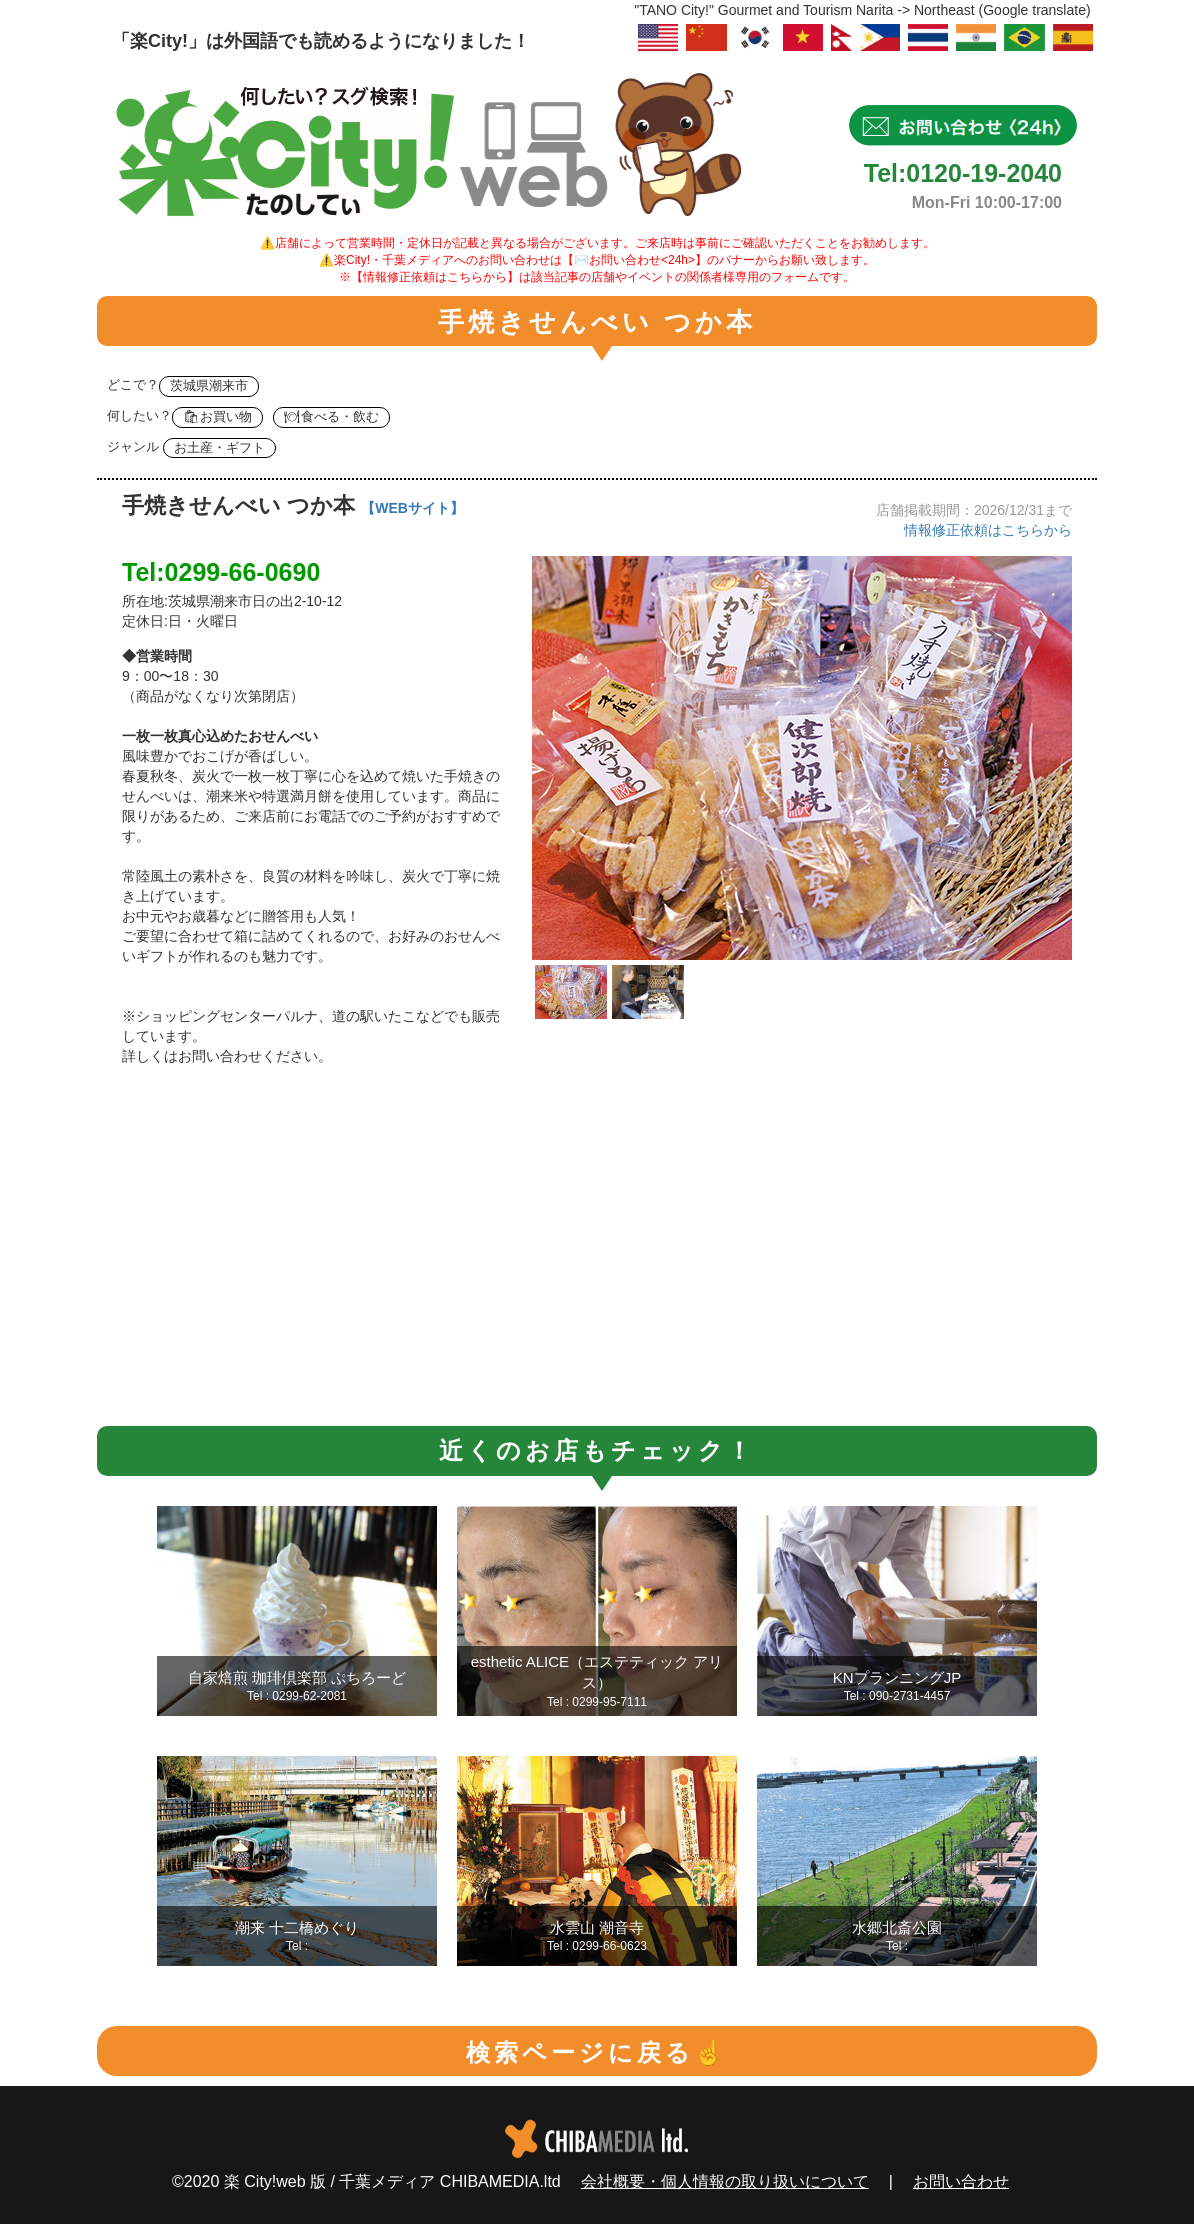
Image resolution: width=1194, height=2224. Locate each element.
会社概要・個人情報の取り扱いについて (725, 2181)
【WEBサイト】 (412, 508)
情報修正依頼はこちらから (988, 530)
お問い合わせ (961, 2181)
